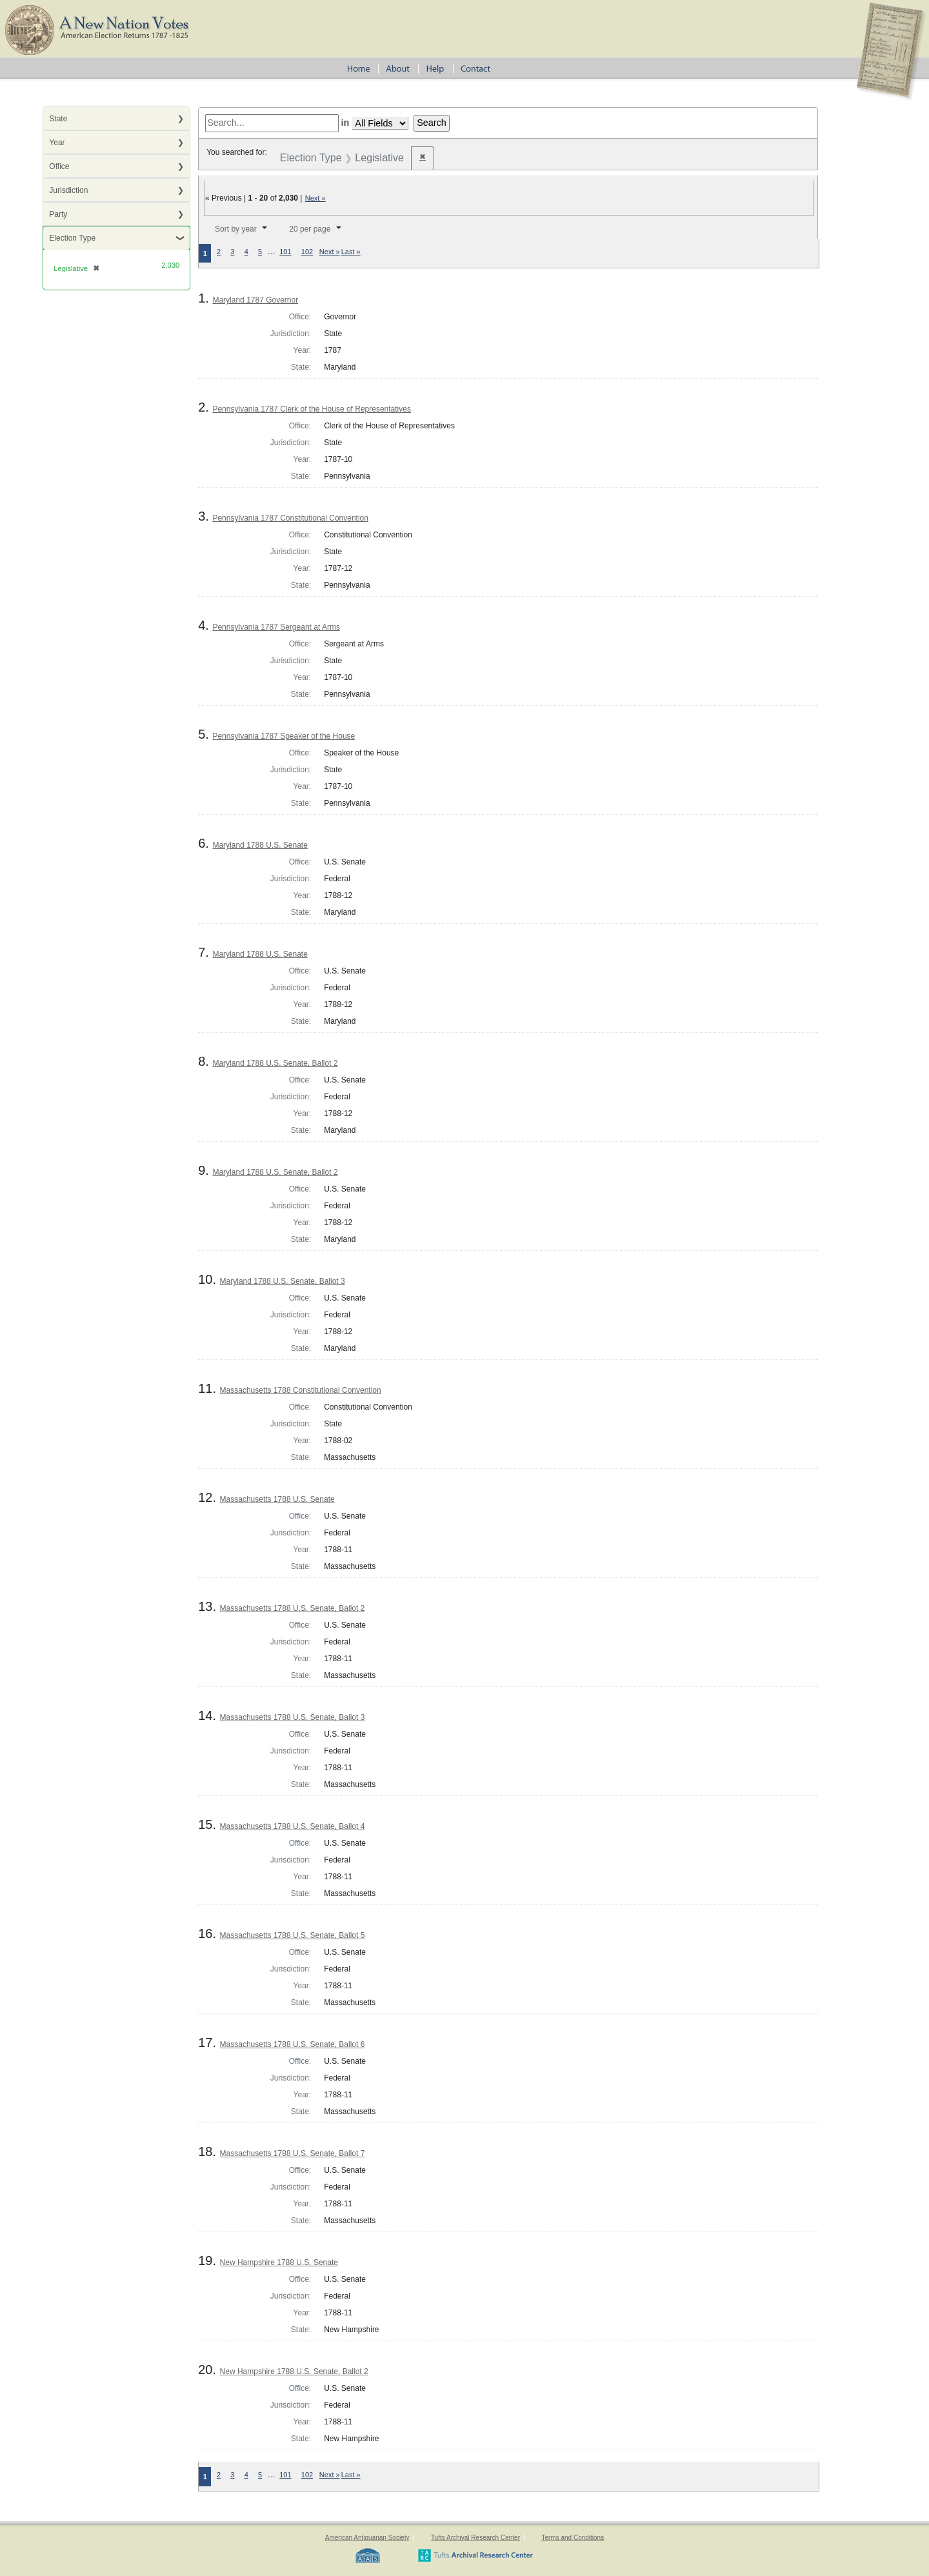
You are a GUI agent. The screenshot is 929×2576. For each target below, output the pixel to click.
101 (285, 251)
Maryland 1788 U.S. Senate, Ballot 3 (282, 1281)
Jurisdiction (68, 190)
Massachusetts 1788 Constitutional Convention (300, 1390)
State (58, 118)
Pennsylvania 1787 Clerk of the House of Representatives (311, 409)
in (345, 122)
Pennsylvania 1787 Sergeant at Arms (275, 627)
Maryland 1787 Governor (255, 300)
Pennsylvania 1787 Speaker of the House (283, 736)
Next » (315, 198)
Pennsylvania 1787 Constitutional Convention (290, 518)
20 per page (309, 229)
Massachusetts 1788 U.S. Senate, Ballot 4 (292, 1826)
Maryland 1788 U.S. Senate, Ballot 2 (274, 1063)
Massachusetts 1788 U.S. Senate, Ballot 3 (292, 1717)
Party (58, 214)
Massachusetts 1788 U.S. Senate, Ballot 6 (292, 2044)
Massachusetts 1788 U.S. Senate (277, 1499)
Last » (351, 251)
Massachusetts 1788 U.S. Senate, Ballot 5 (292, 1935)
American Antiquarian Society (367, 2537)
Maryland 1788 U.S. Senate (259, 845)
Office (59, 166)
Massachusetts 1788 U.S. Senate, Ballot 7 (292, 2153)
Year (57, 142)
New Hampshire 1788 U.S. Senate (279, 2262)
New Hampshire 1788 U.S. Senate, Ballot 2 (294, 2371)
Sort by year (236, 229)
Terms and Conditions (572, 2537)
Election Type (72, 238)
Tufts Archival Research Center (475, 2537)
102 (307, 251)
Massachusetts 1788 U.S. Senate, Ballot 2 (292, 1608)
